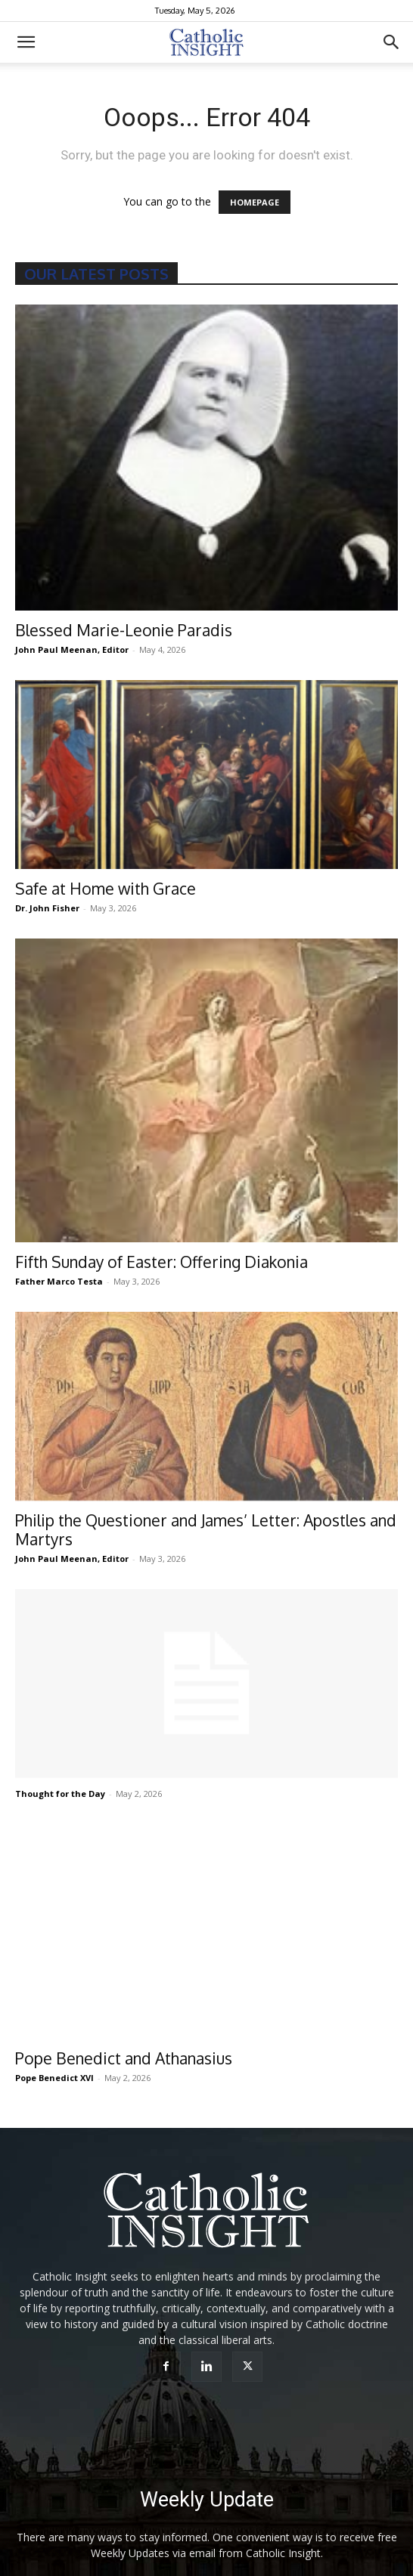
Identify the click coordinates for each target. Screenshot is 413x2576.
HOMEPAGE (254, 202)
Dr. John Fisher (47, 908)
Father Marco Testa (59, 1281)
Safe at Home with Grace (105, 888)
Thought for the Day (60, 1793)
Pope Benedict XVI (54, 2052)
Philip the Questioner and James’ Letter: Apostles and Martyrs (205, 1529)
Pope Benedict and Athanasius (123, 2032)
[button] (26, 42)
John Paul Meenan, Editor (72, 649)
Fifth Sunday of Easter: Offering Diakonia (161, 1261)
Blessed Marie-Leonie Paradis (123, 630)
